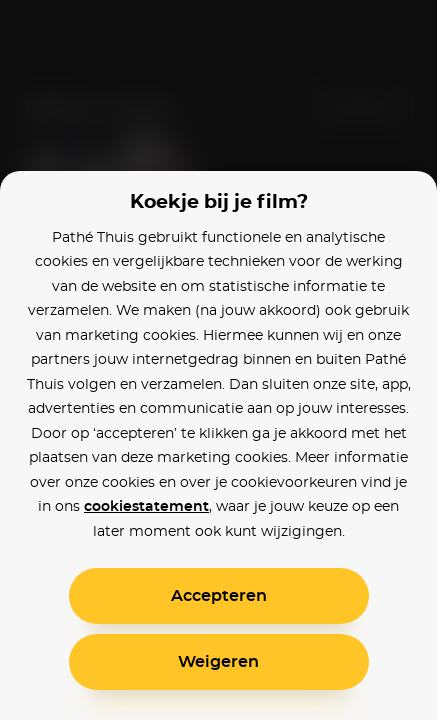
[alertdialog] (218, 360)
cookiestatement (146, 507)
